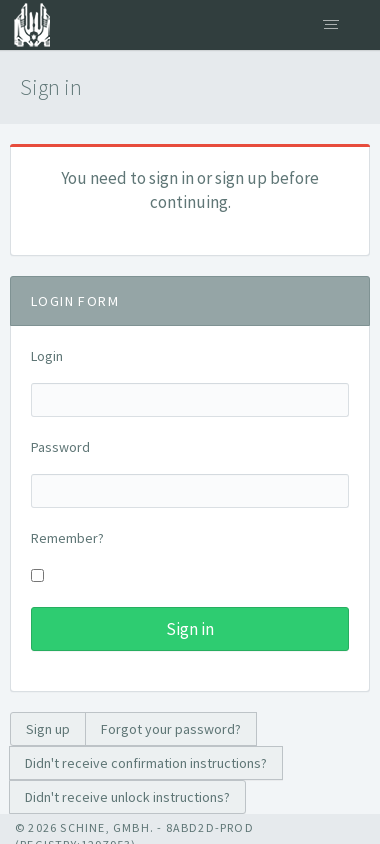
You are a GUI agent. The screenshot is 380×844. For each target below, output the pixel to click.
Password (60, 447)
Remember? (67, 538)
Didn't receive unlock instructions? (127, 797)
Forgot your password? (171, 729)
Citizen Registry (25, 25)
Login (47, 356)
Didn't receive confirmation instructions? (146, 763)
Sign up (48, 729)
